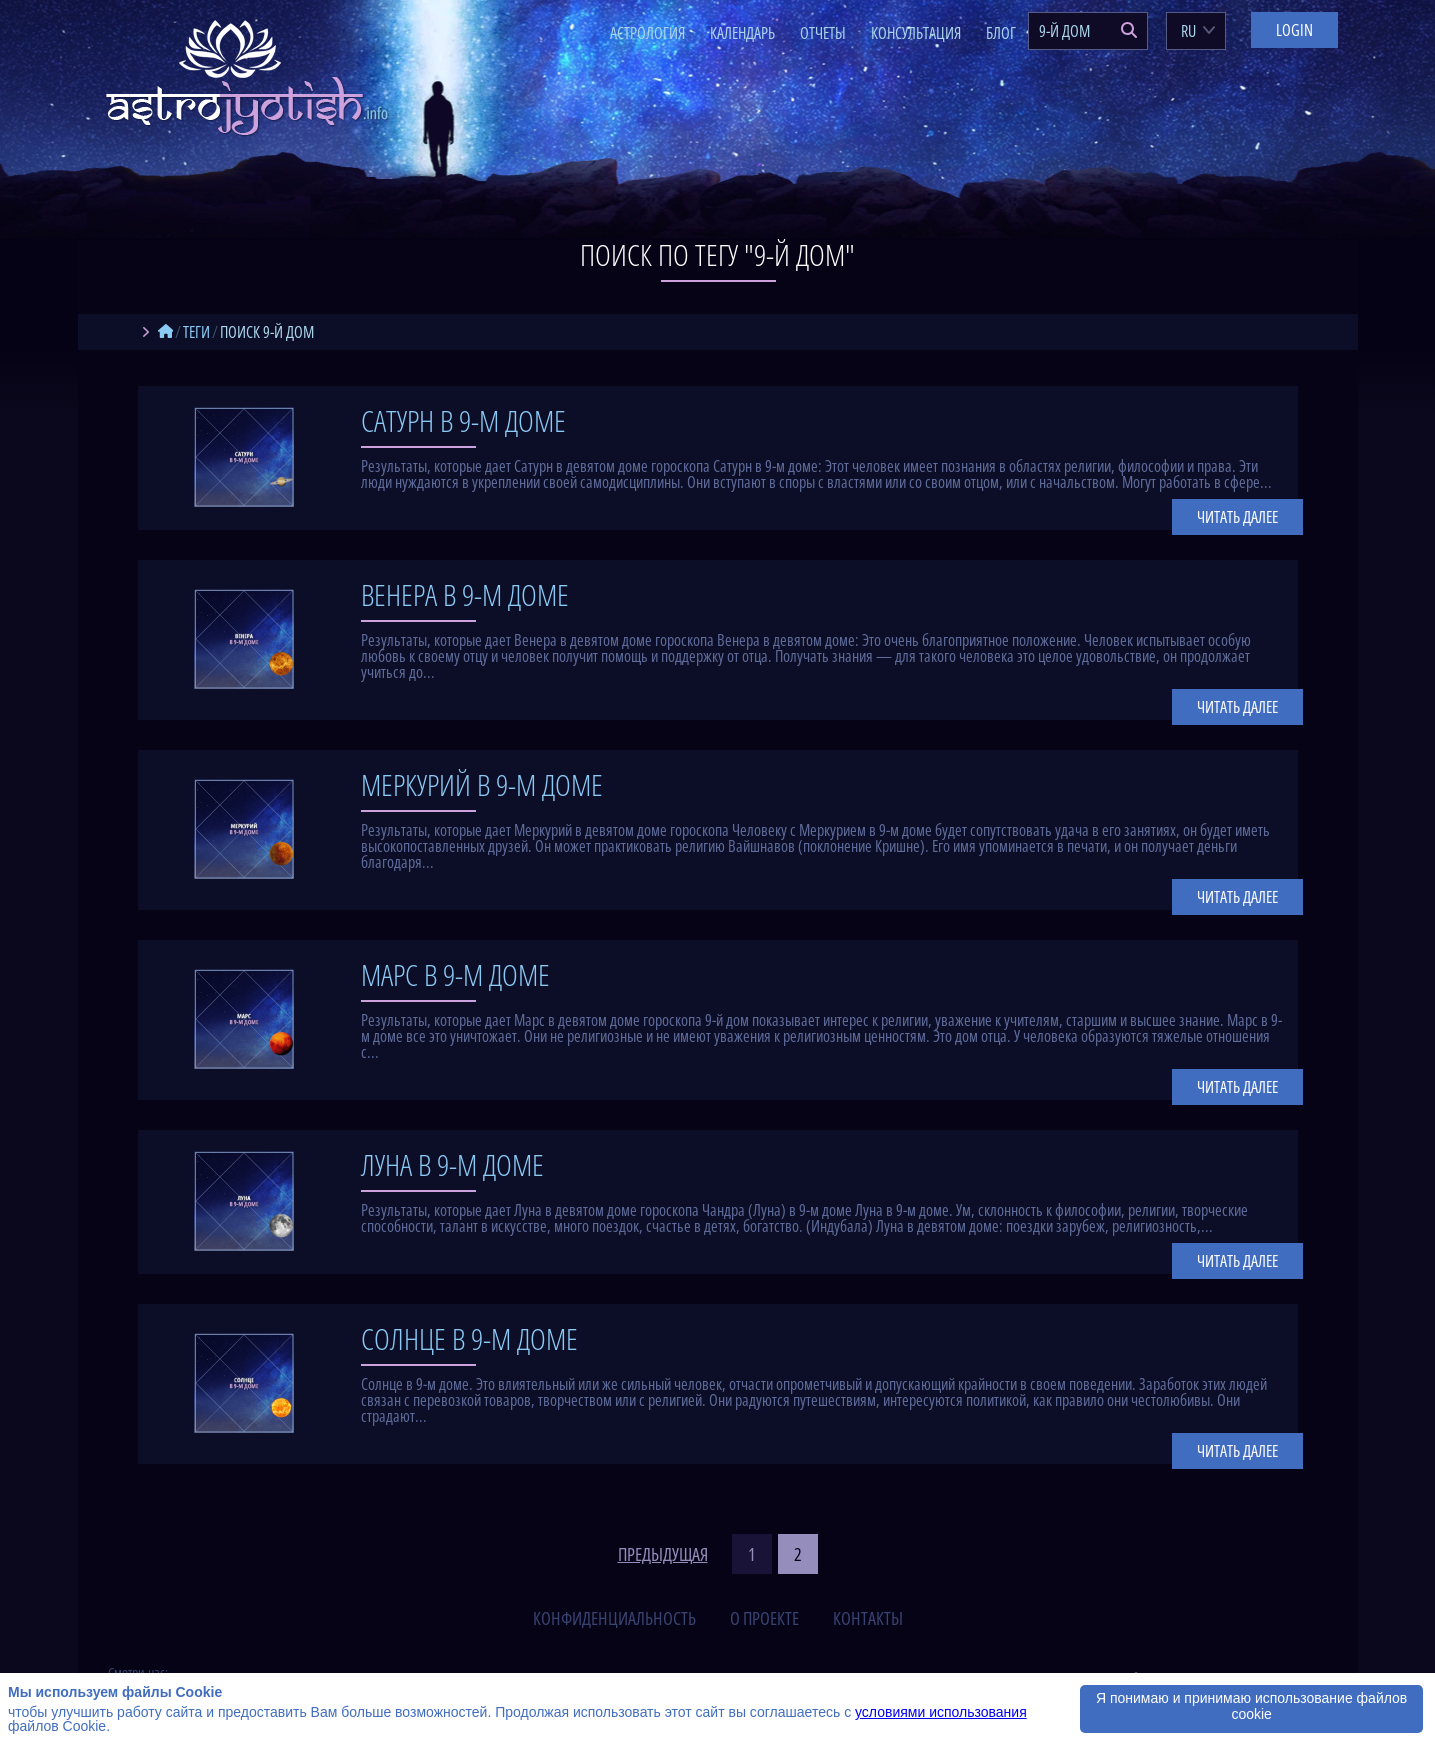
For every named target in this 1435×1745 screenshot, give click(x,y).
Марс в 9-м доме (455, 974)
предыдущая (663, 1554)
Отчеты (823, 33)
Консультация (916, 33)
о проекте (764, 1618)
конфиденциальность (614, 1618)
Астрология (647, 33)
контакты (868, 1618)
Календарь (742, 33)
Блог (1001, 33)
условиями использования (941, 1712)
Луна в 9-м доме (452, 1164)
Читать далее (1237, 517)
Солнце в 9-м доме (469, 1338)
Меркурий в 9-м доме (482, 784)
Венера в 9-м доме (465, 594)
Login (1294, 30)
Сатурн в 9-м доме (463, 420)
